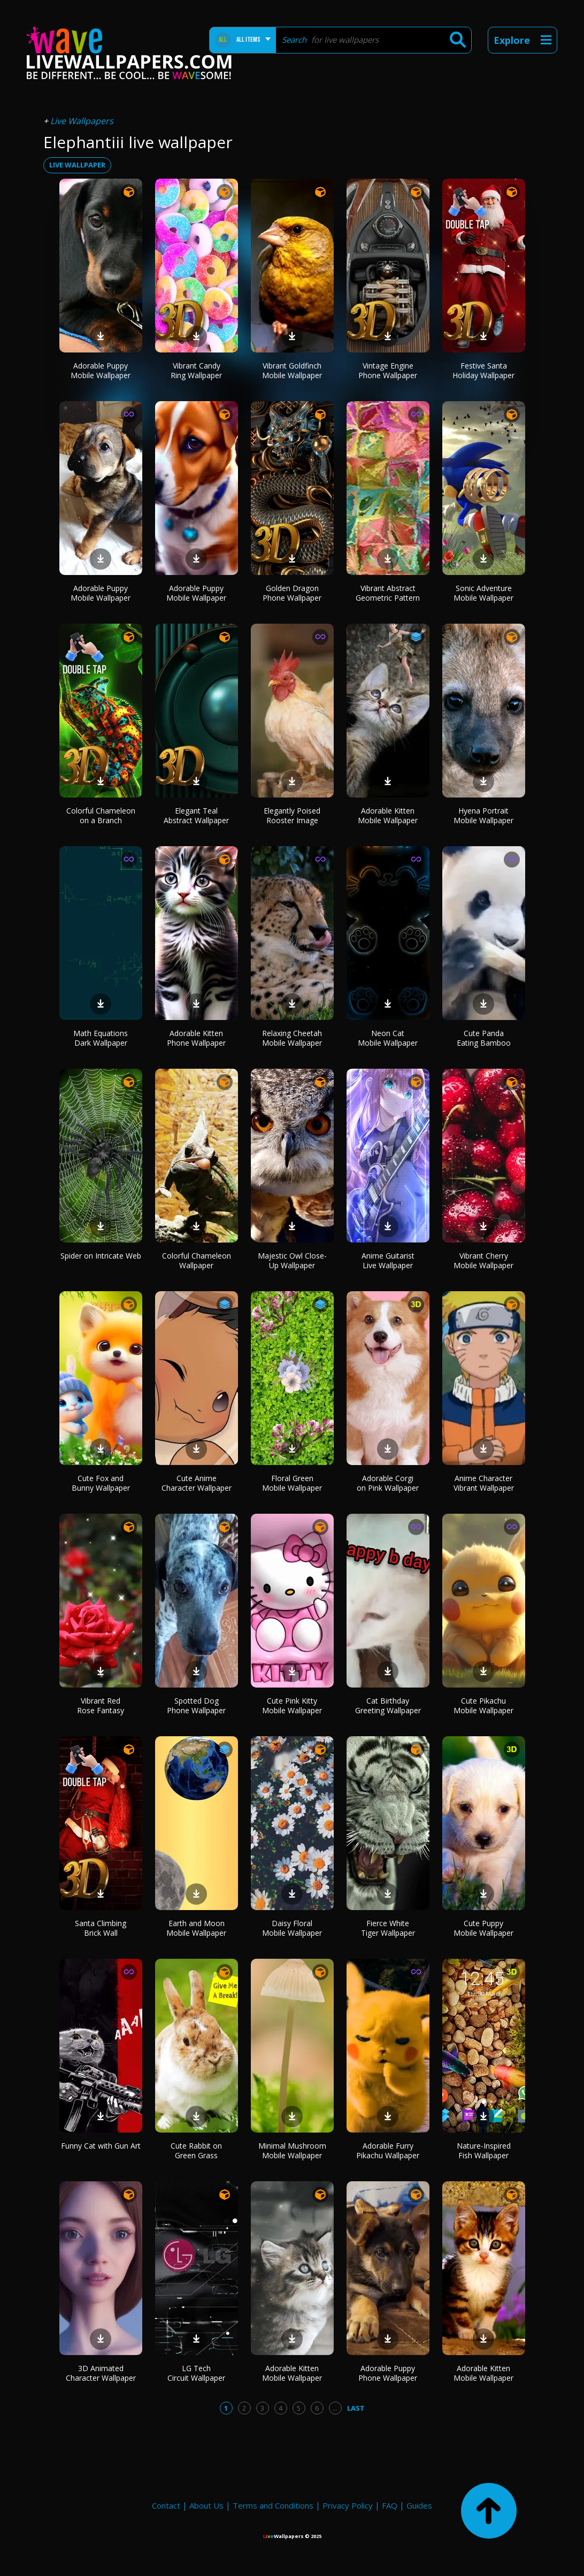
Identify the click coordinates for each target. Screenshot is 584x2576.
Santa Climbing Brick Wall (100, 1928)
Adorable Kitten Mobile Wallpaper (388, 815)
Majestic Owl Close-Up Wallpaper (292, 1260)
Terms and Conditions (273, 2505)
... (335, 2408)
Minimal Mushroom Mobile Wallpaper (292, 2150)
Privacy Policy (347, 2505)
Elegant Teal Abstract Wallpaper (196, 815)
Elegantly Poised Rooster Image (292, 815)
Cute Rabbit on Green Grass (196, 2150)
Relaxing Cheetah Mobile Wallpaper (292, 1038)
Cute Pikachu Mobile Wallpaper (483, 1705)
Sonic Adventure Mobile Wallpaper (483, 593)
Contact (166, 2505)
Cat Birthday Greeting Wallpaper (388, 1705)
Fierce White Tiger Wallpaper (388, 1928)
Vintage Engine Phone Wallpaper (387, 370)
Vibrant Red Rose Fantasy (100, 1705)
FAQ (389, 2505)
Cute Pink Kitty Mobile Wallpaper (292, 1705)
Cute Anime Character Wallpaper (197, 1483)
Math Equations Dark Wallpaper (100, 1038)
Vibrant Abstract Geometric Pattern (388, 593)
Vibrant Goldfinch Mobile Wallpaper (292, 370)
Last (356, 2408)
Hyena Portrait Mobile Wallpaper (483, 815)
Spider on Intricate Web (100, 1256)
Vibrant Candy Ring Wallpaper (196, 370)
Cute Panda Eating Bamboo (484, 1038)
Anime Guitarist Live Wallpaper (388, 1260)
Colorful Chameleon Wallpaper (196, 1260)
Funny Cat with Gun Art (101, 2146)
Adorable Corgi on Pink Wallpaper (388, 1483)
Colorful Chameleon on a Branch (100, 815)
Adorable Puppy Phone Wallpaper (387, 2373)
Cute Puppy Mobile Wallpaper (483, 1928)
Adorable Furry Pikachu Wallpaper (387, 2150)
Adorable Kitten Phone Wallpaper (196, 1038)
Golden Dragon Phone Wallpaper (292, 593)
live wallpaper (77, 165)
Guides (419, 2505)
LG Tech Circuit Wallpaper (196, 2373)
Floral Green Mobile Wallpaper (292, 1483)
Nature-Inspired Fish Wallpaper (484, 2150)
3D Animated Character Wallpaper (101, 2373)
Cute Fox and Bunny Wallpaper (101, 1483)
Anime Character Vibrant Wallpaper (484, 1483)
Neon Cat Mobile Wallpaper (388, 1038)
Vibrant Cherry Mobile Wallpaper (483, 1260)
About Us (206, 2505)
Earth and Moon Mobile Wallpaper (196, 1928)
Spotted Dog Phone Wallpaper (196, 1705)
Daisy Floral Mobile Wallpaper (292, 1928)
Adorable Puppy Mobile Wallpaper (100, 370)
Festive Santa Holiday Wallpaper (483, 370)
